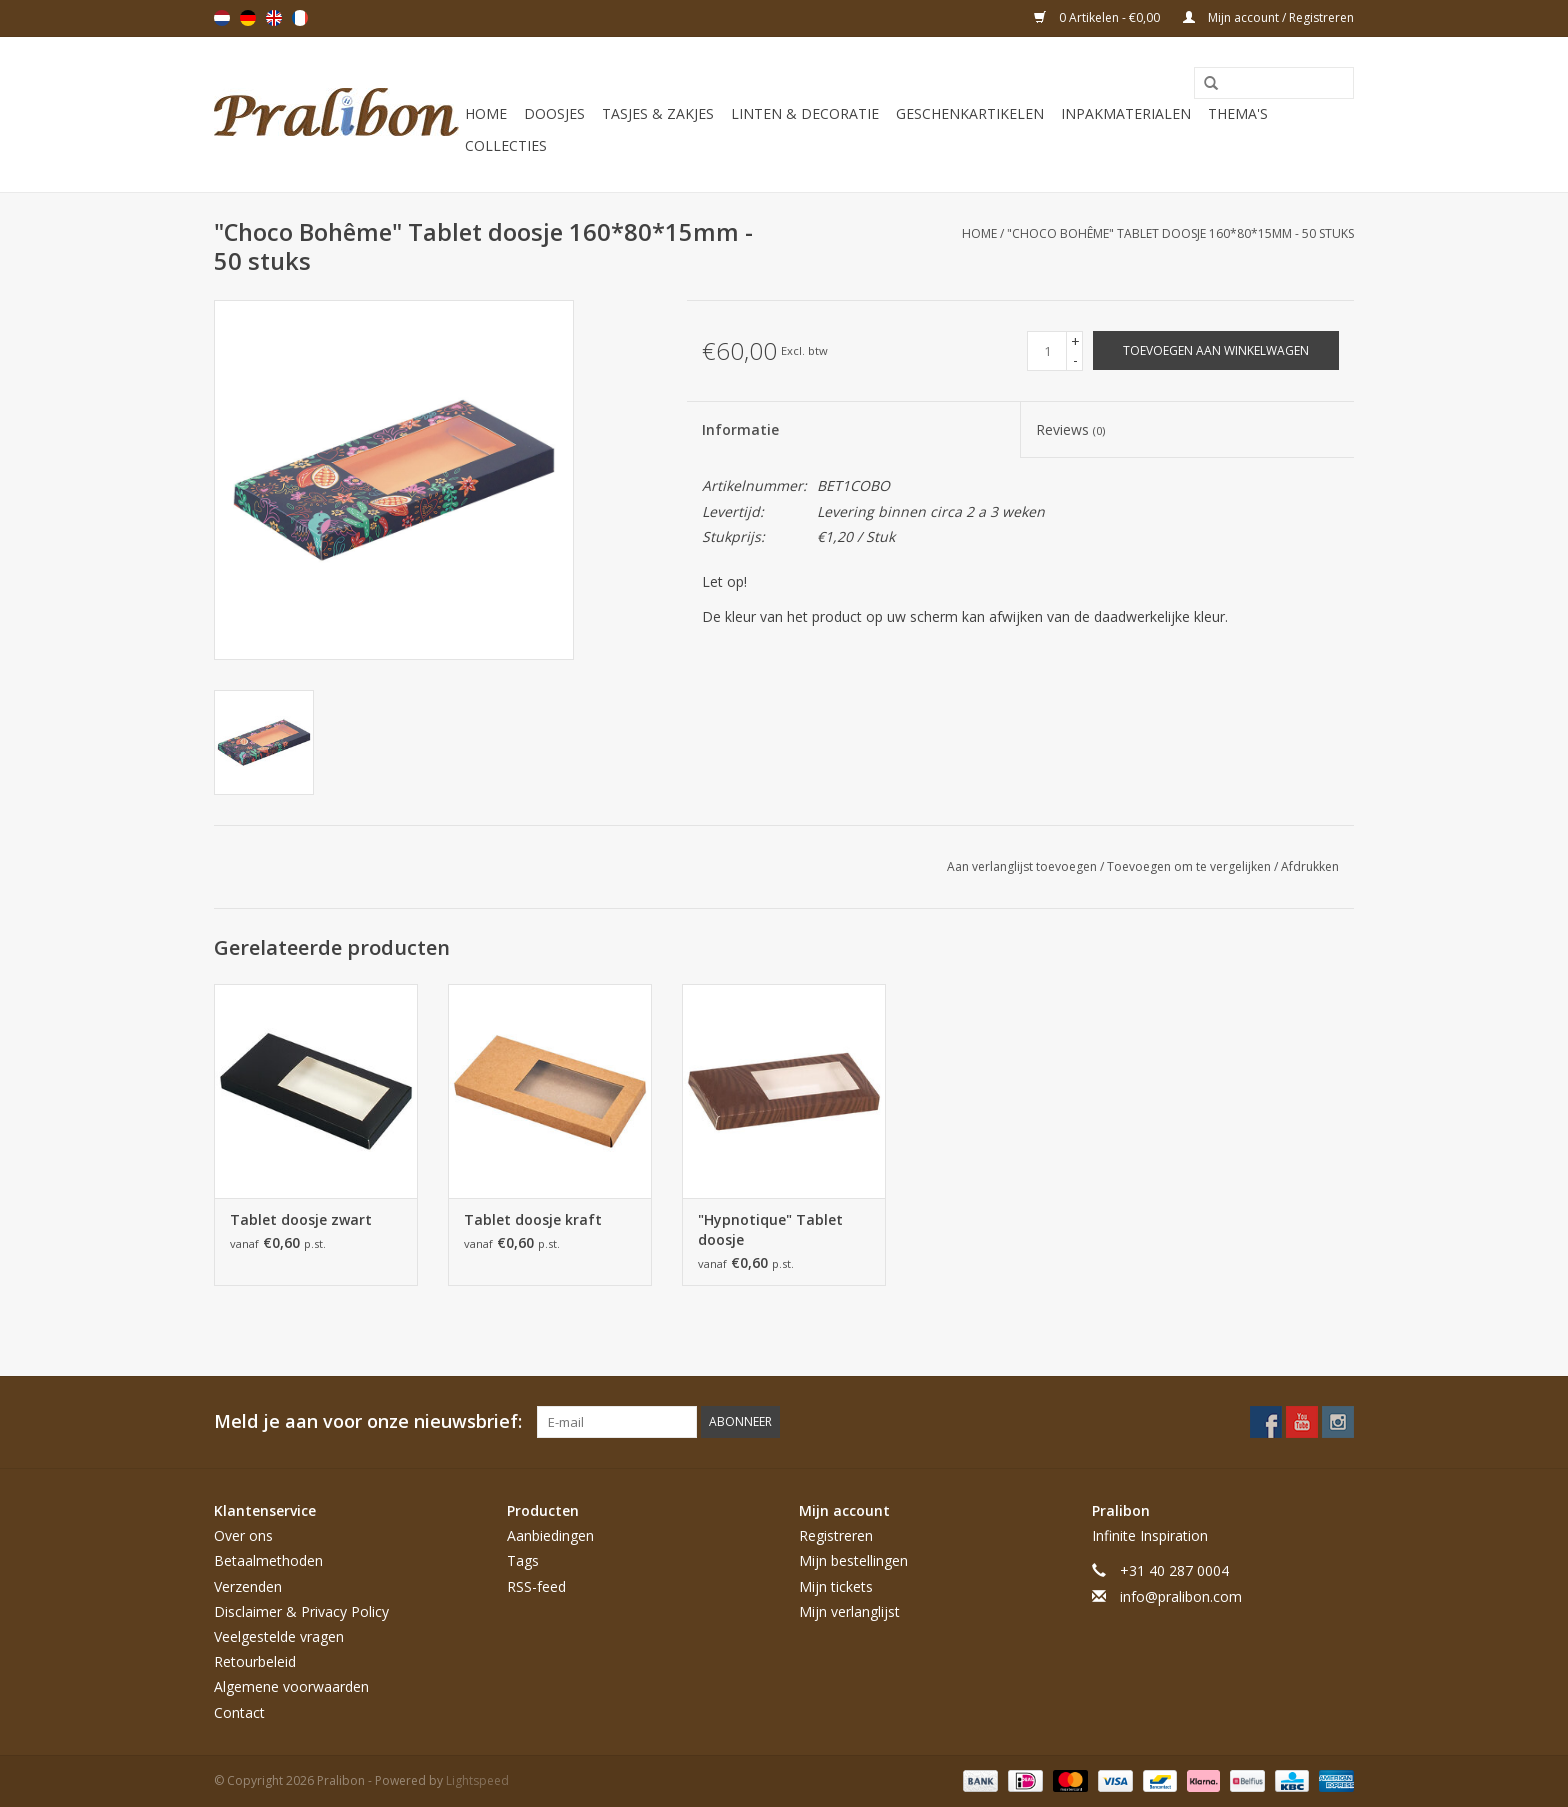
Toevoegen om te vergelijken (1190, 866)
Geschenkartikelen (970, 113)
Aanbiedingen (550, 1535)
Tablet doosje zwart (301, 1219)
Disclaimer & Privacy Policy (301, 1611)
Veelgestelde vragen (279, 1636)
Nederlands (222, 18)
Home (486, 113)
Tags (523, 1560)
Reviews (1070, 429)
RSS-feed (536, 1586)
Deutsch (248, 18)
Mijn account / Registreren (1268, 17)
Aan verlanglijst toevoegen (1023, 866)
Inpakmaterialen (1126, 113)
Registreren (836, 1535)
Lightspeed (477, 1780)
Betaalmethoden (268, 1560)
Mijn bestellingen (853, 1560)
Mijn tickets (836, 1586)
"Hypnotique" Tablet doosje (770, 1229)
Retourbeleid (255, 1661)
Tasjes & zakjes (658, 113)
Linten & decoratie (805, 113)
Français (300, 18)
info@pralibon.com (1181, 1596)
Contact (239, 1712)
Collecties (506, 145)
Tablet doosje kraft (533, 1219)
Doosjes (554, 113)
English (274, 18)
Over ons (243, 1535)
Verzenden (248, 1586)
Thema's (1238, 113)
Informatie (740, 429)
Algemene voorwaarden (291, 1686)
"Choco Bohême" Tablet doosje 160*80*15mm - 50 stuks (1180, 233)
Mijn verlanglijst (849, 1611)
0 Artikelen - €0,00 (1098, 17)
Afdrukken (1310, 866)
